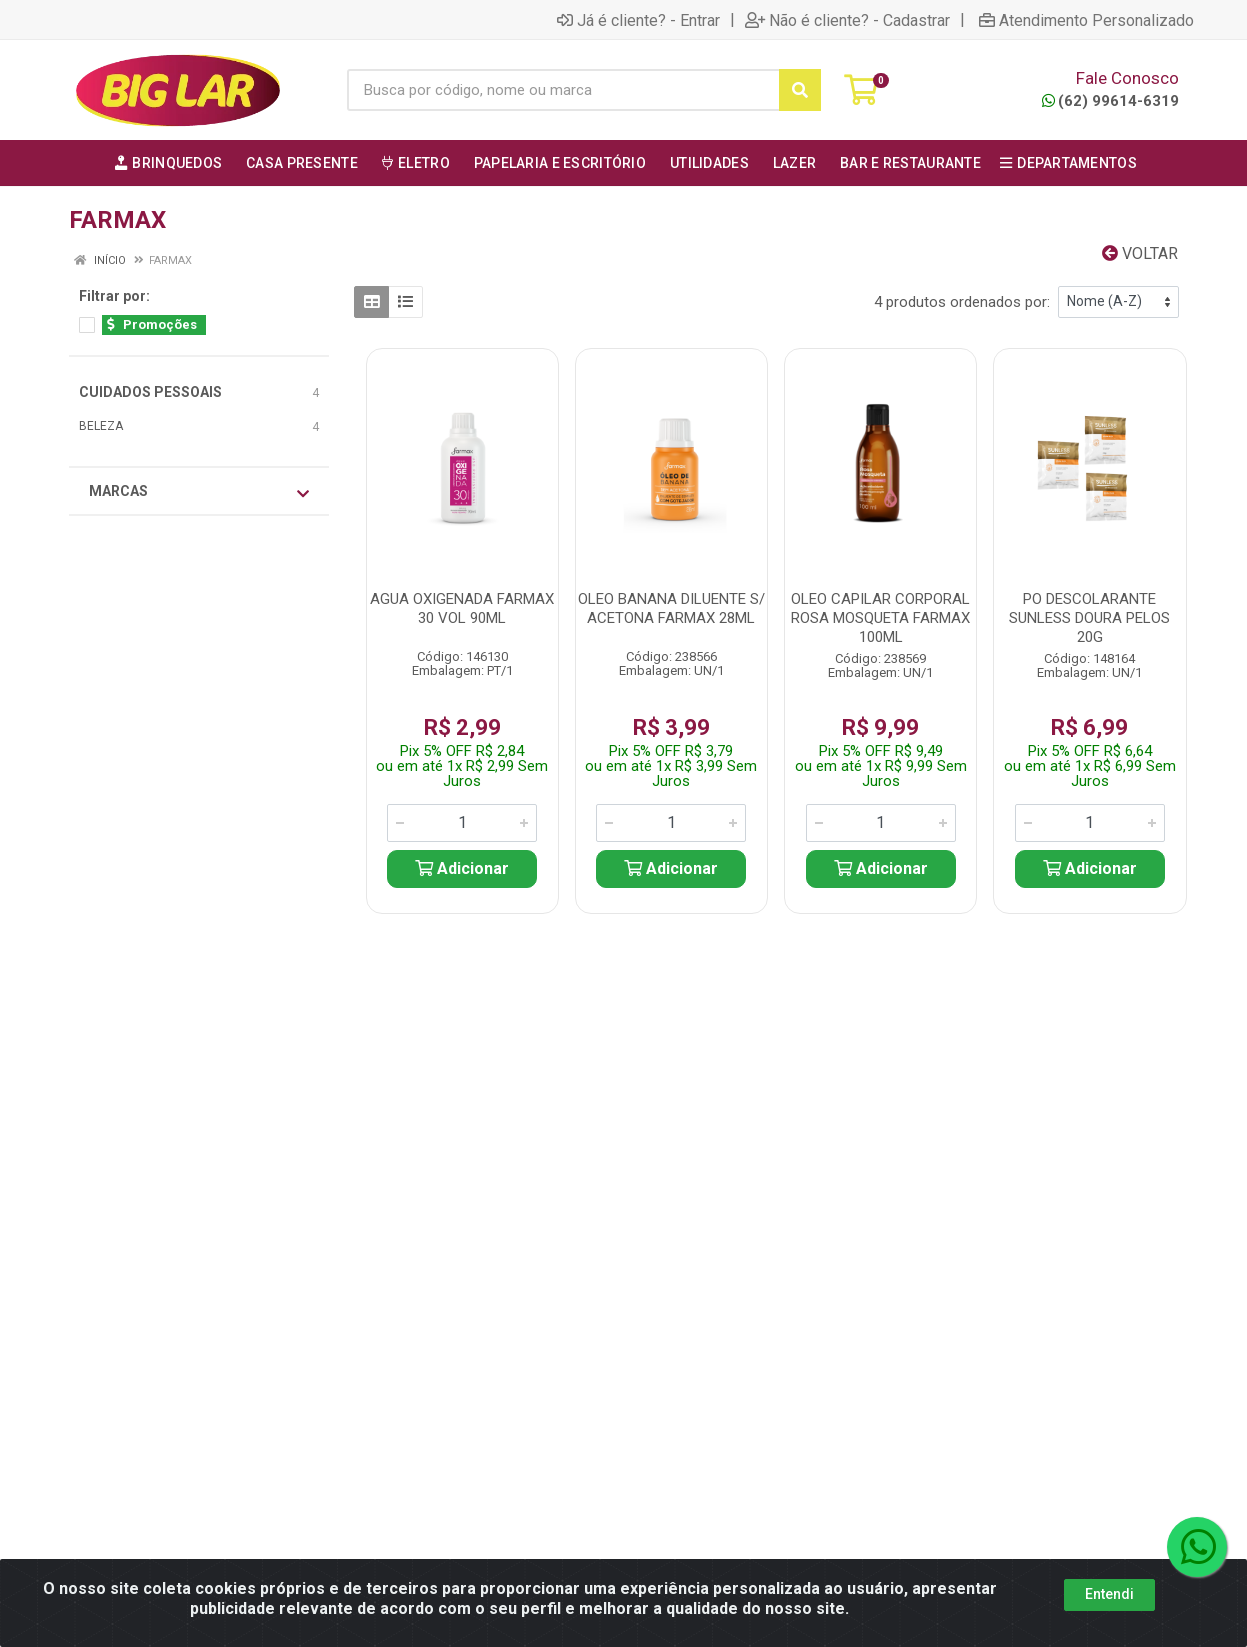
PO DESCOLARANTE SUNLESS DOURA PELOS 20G (1089, 618)
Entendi (1109, 1594)
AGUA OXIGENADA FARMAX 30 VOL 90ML (462, 608)
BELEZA (101, 426)
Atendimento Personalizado (1086, 20)
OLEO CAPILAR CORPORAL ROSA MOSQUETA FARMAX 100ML (880, 618)
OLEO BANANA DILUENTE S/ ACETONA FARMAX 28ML (671, 608)
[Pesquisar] (800, 90)
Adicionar (462, 868)
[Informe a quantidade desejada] (462, 823)
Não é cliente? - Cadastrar (847, 20)
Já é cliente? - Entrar (638, 20)
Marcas (199, 492)
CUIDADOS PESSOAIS (150, 392)
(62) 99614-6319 (1110, 101)
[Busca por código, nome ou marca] (563, 90)
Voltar (1140, 253)
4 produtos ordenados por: (962, 302)
